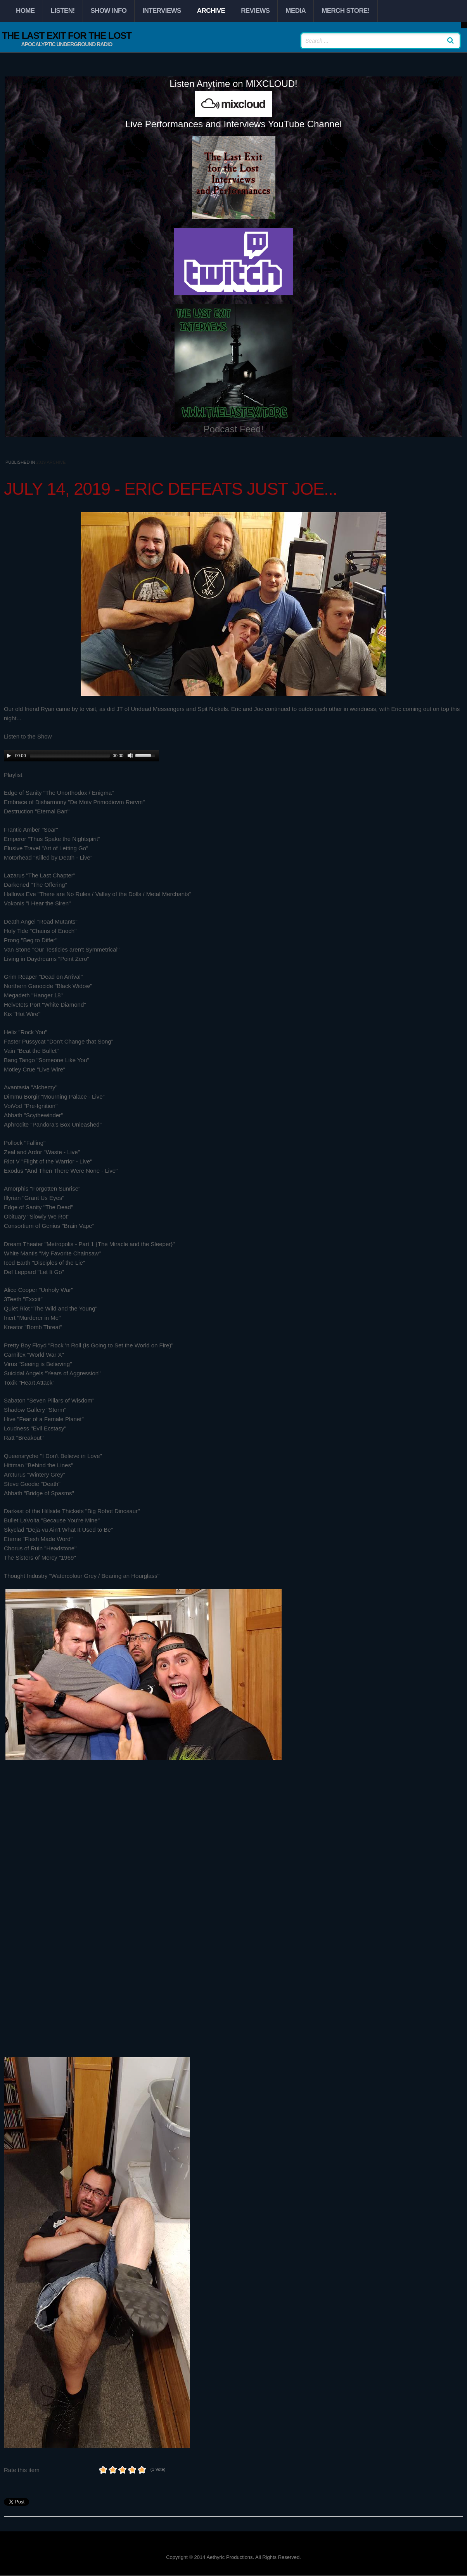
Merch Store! (346, 10)
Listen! (63, 10)
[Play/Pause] (9, 755)
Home (25, 10)
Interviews (161, 10)
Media (295, 10)
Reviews (255, 10)
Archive (211, 10)
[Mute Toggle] (130, 755)
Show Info (109, 10)
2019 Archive (51, 462)
